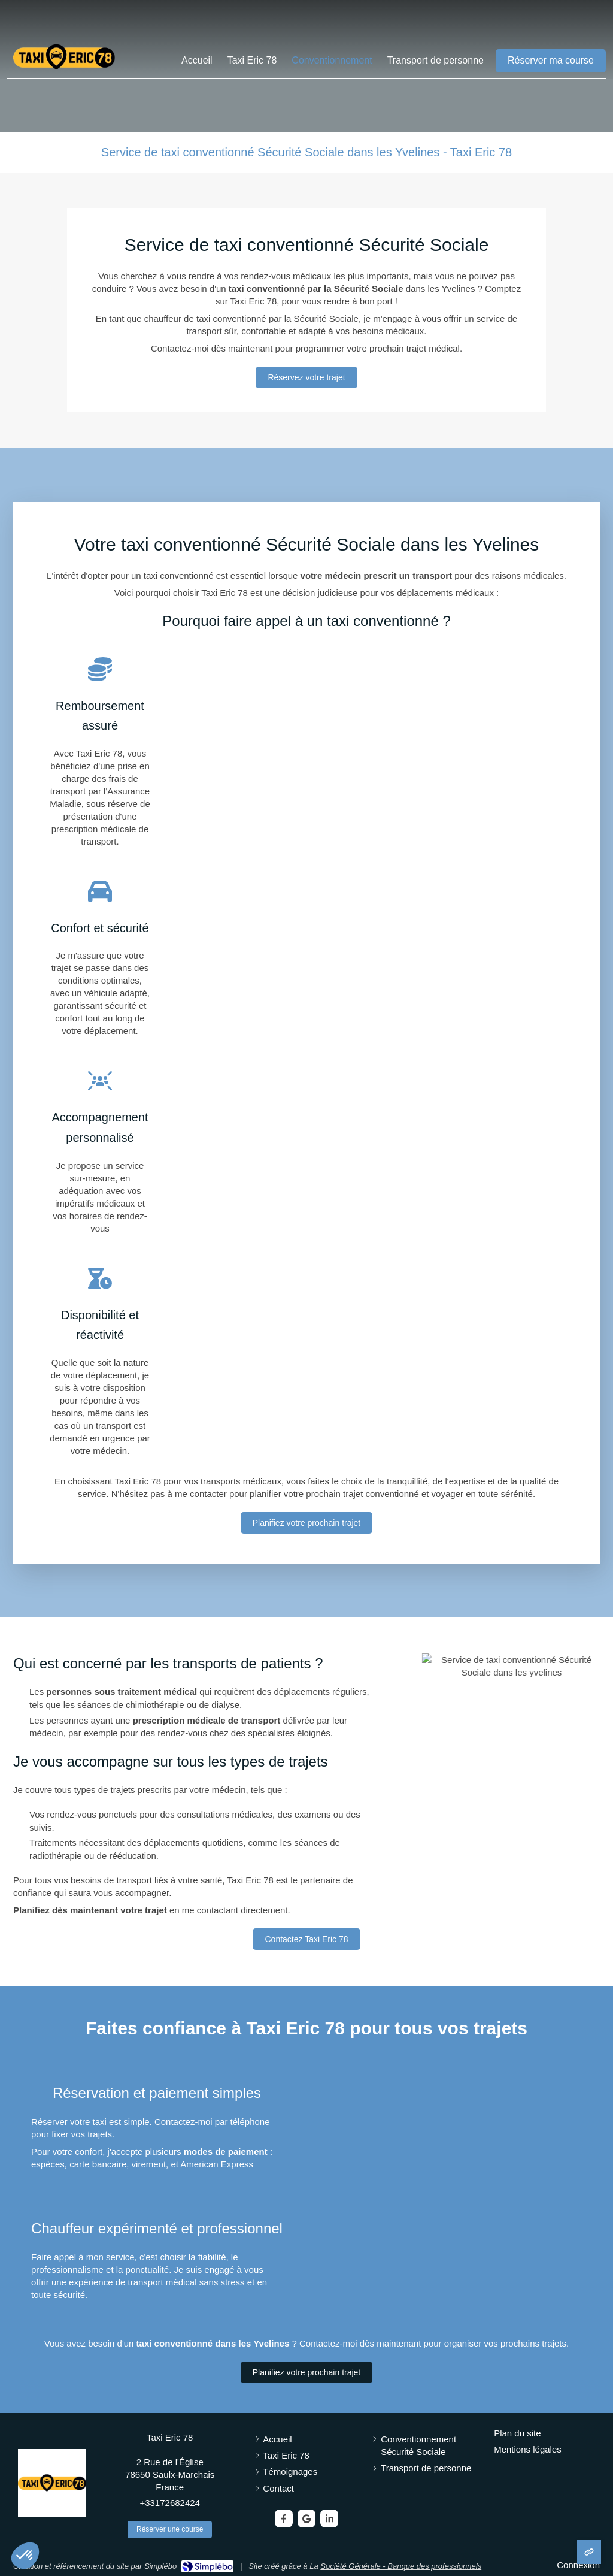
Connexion (578, 2565)
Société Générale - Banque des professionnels (400, 2566)
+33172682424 (169, 2503)
